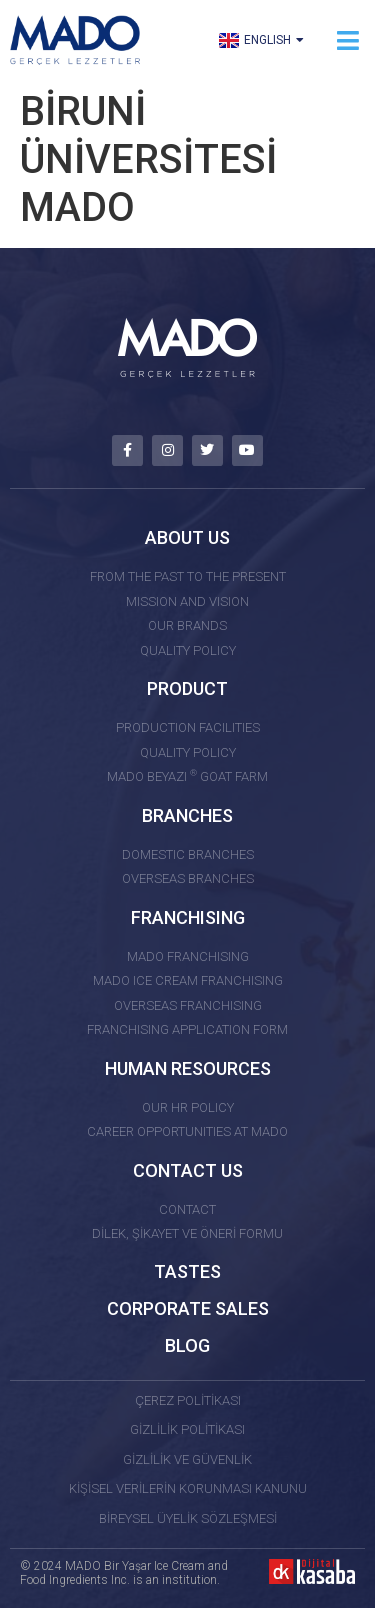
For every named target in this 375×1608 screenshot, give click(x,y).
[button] (347, 40)
